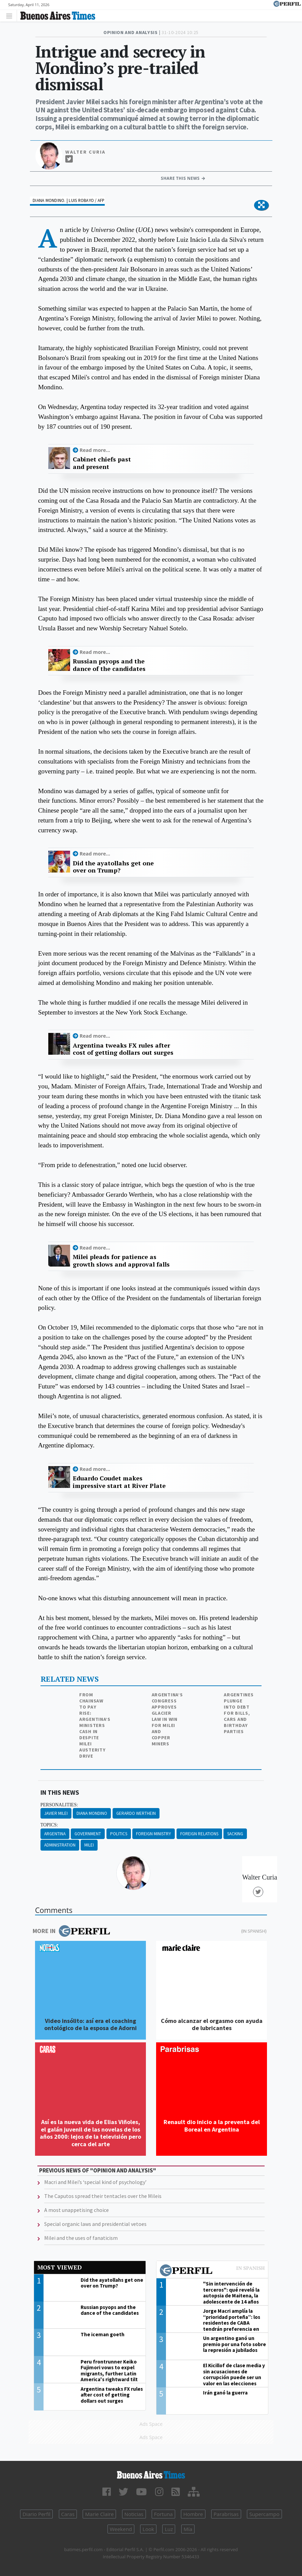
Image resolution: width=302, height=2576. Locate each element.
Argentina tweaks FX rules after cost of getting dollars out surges (123, 1049)
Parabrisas (226, 2514)
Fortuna (163, 2514)
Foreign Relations (199, 1834)
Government (87, 1834)
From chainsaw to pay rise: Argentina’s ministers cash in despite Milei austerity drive (95, 1725)
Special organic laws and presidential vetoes (95, 2223)
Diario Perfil (36, 2514)
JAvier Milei (56, 1813)
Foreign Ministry (153, 1834)
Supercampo (264, 2514)
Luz (169, 2529)
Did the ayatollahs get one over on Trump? (113, 867)
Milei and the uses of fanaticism (81, 2237)
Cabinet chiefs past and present (102, 463)
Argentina (55, 1834)
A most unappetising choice (76, 2209)
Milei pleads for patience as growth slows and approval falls (121, 1260)
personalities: (59, 1804)
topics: (49, 1824)
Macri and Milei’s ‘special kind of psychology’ (95, 2182)
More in (71, 1931)
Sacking (235, 1834)
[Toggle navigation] (11, 15)
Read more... (95, 450)
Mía (188, 2529)
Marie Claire (99, 2514)
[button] (261, 205)
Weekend (121, 2529)
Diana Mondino (92, 1813)
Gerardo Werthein (136, 1813)
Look (148, 2529)
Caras (67, 2514)
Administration (60, 1845)
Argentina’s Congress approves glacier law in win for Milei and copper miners (167, 1719)
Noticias (134, 2514)
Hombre (193, 2514)
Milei (89, 1845)
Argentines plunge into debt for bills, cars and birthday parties (238, 1713)
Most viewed (59, 2267)
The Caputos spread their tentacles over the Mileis (103, 2196)
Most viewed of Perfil (212, 2271)
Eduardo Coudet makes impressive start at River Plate (119, 1482)
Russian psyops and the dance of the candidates (109, 665)
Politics (118, 1834)
